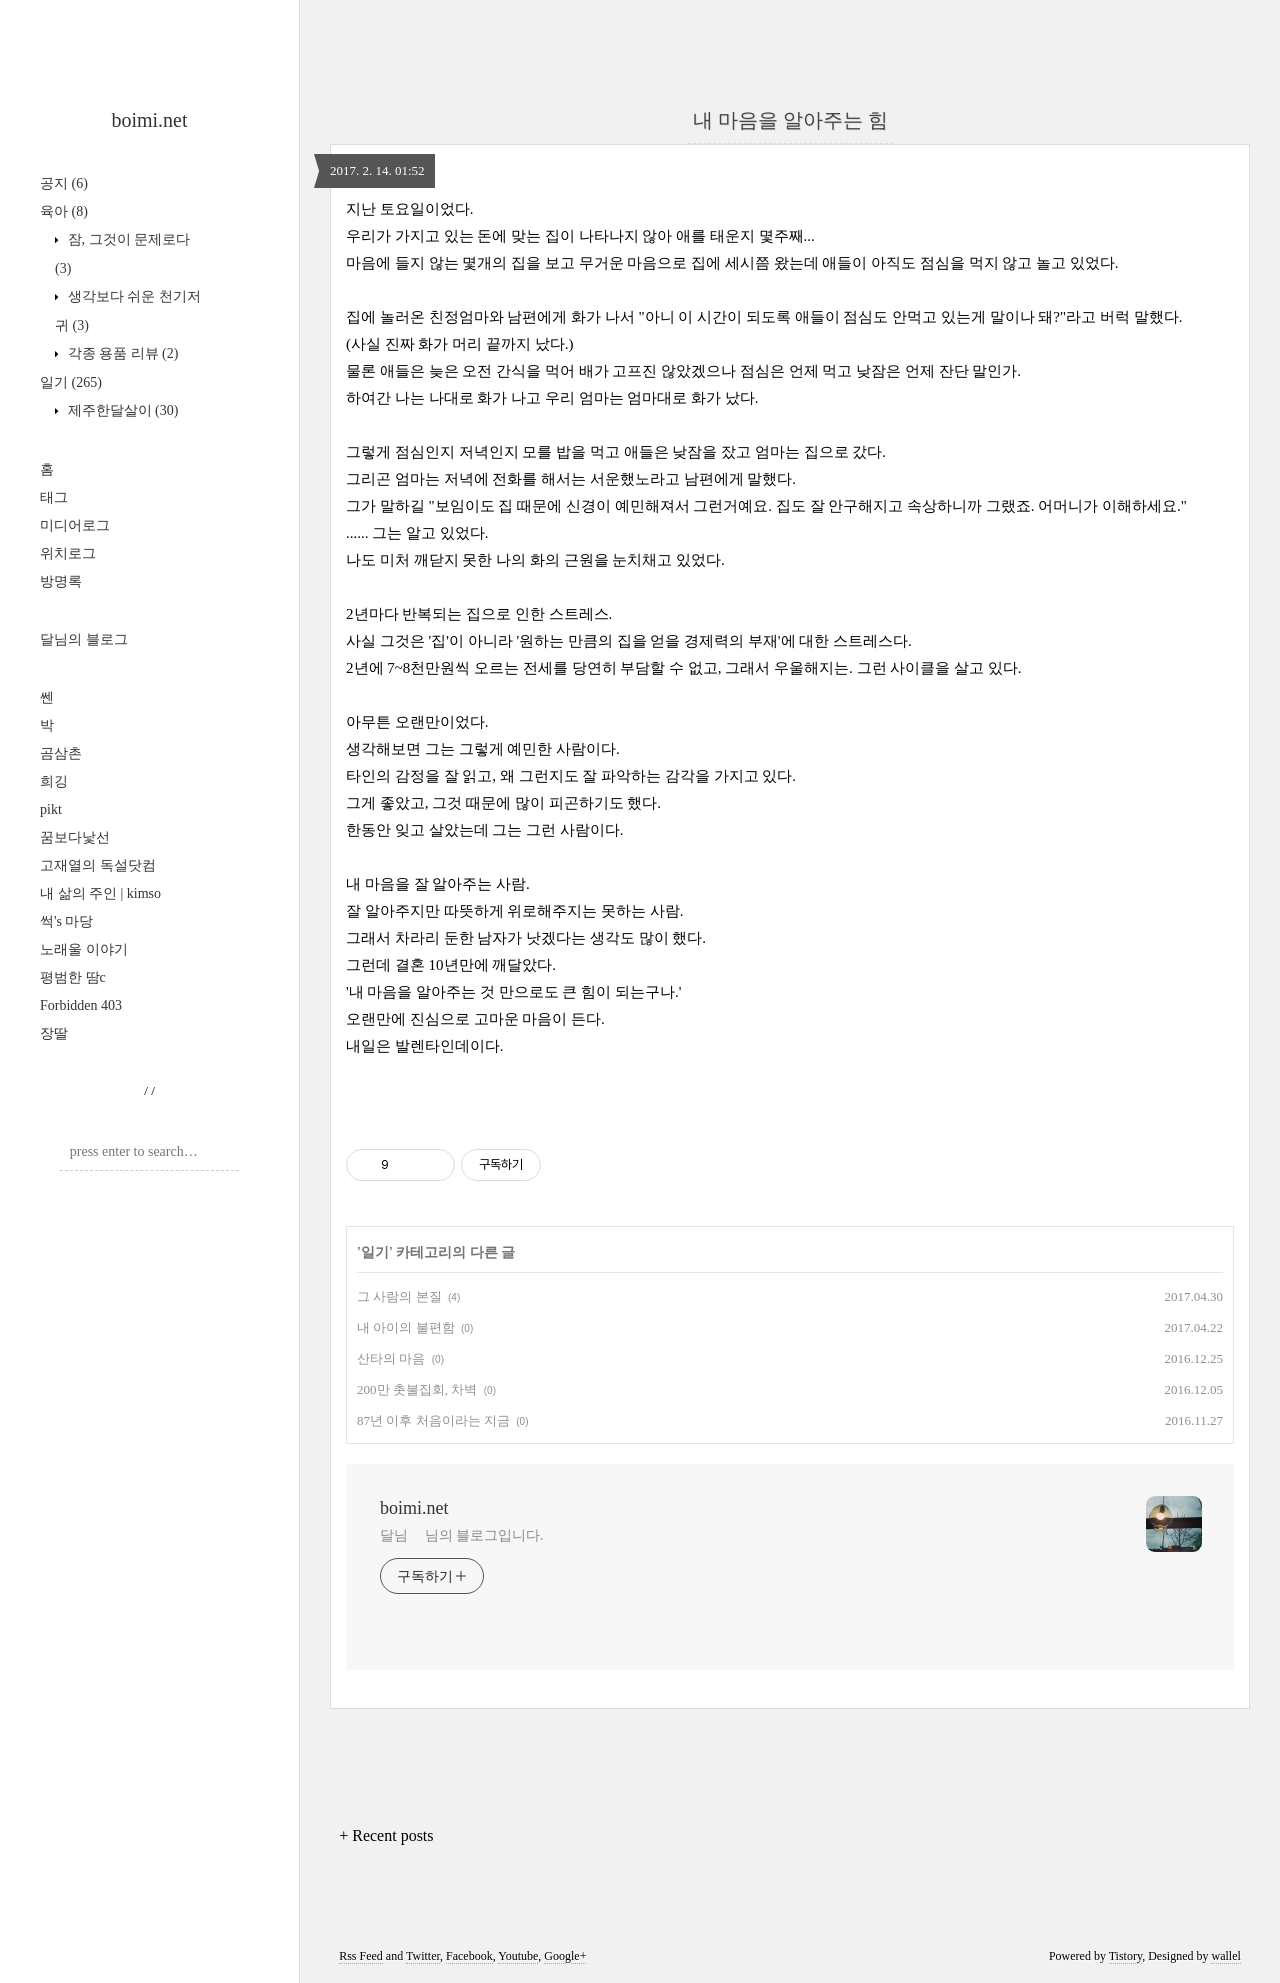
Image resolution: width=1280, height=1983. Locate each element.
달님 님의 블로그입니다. (461, 1535)
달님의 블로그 (84, 639)
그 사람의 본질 (399, 1296)
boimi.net (149, 120)
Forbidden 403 (81, 1005)
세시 (740, 263)
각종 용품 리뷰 (121, 353)
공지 (64, 183)
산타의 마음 (391, 1358)
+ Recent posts (386, 1835)
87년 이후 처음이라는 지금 (433, 1420)
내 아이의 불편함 (406, 1327)
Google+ (565, 1956)
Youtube (518, 1956)
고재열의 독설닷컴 (98, 865)
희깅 (54, 781)
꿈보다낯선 (75, 837)
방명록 (61, 581)
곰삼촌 (61, 753)
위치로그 (68, 553)
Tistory (1125, 1956)
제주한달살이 (121, 410)
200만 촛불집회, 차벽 (417, 1389)
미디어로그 (75, 525)
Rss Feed (361, 1956)
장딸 (54, 1033)
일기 (71, 382)
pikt (51, 809)
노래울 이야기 (84, 949)
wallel (1225, 1956)
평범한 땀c (73, 977)
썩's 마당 (66, 921)
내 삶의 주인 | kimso (100, 893)
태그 (54, 497)
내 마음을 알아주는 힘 (790, 120)
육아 (64, 211)
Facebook (469, 1956)
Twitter (423, 1956)
